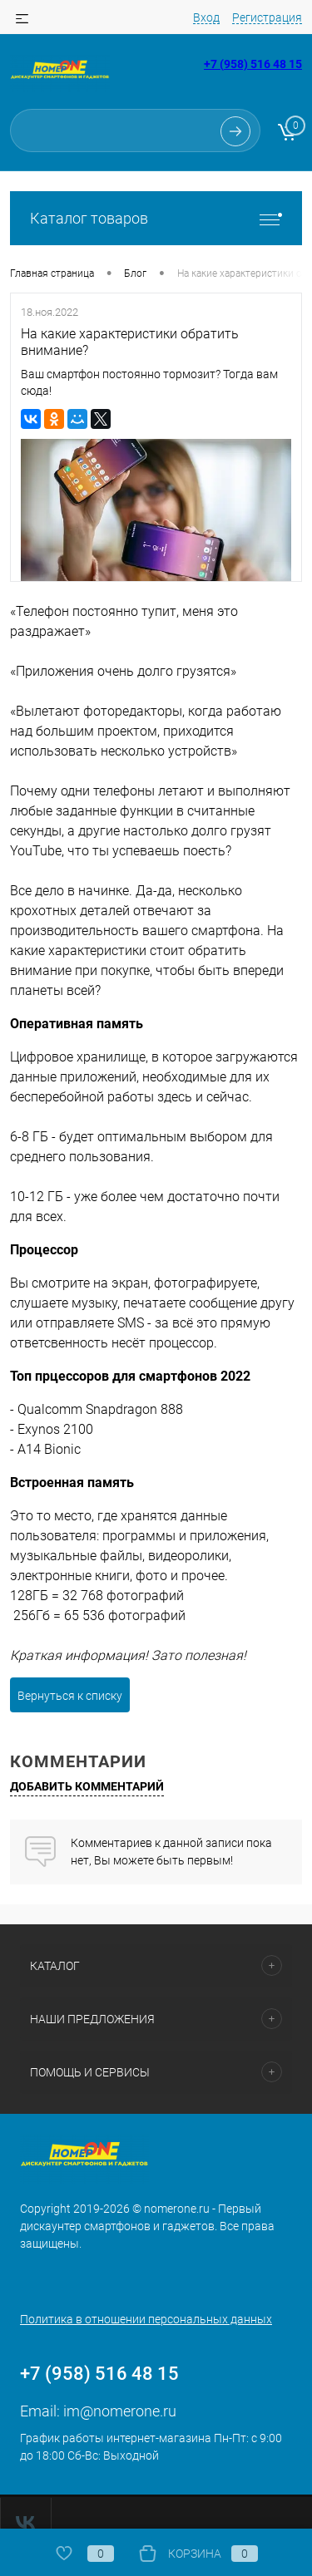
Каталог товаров (156, 218)
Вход (208, 17)
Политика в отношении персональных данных (144, 2302)
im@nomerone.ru (123, 2394)
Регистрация (268, 17)
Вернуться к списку (66, 1678)
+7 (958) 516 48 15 (253, 64)
